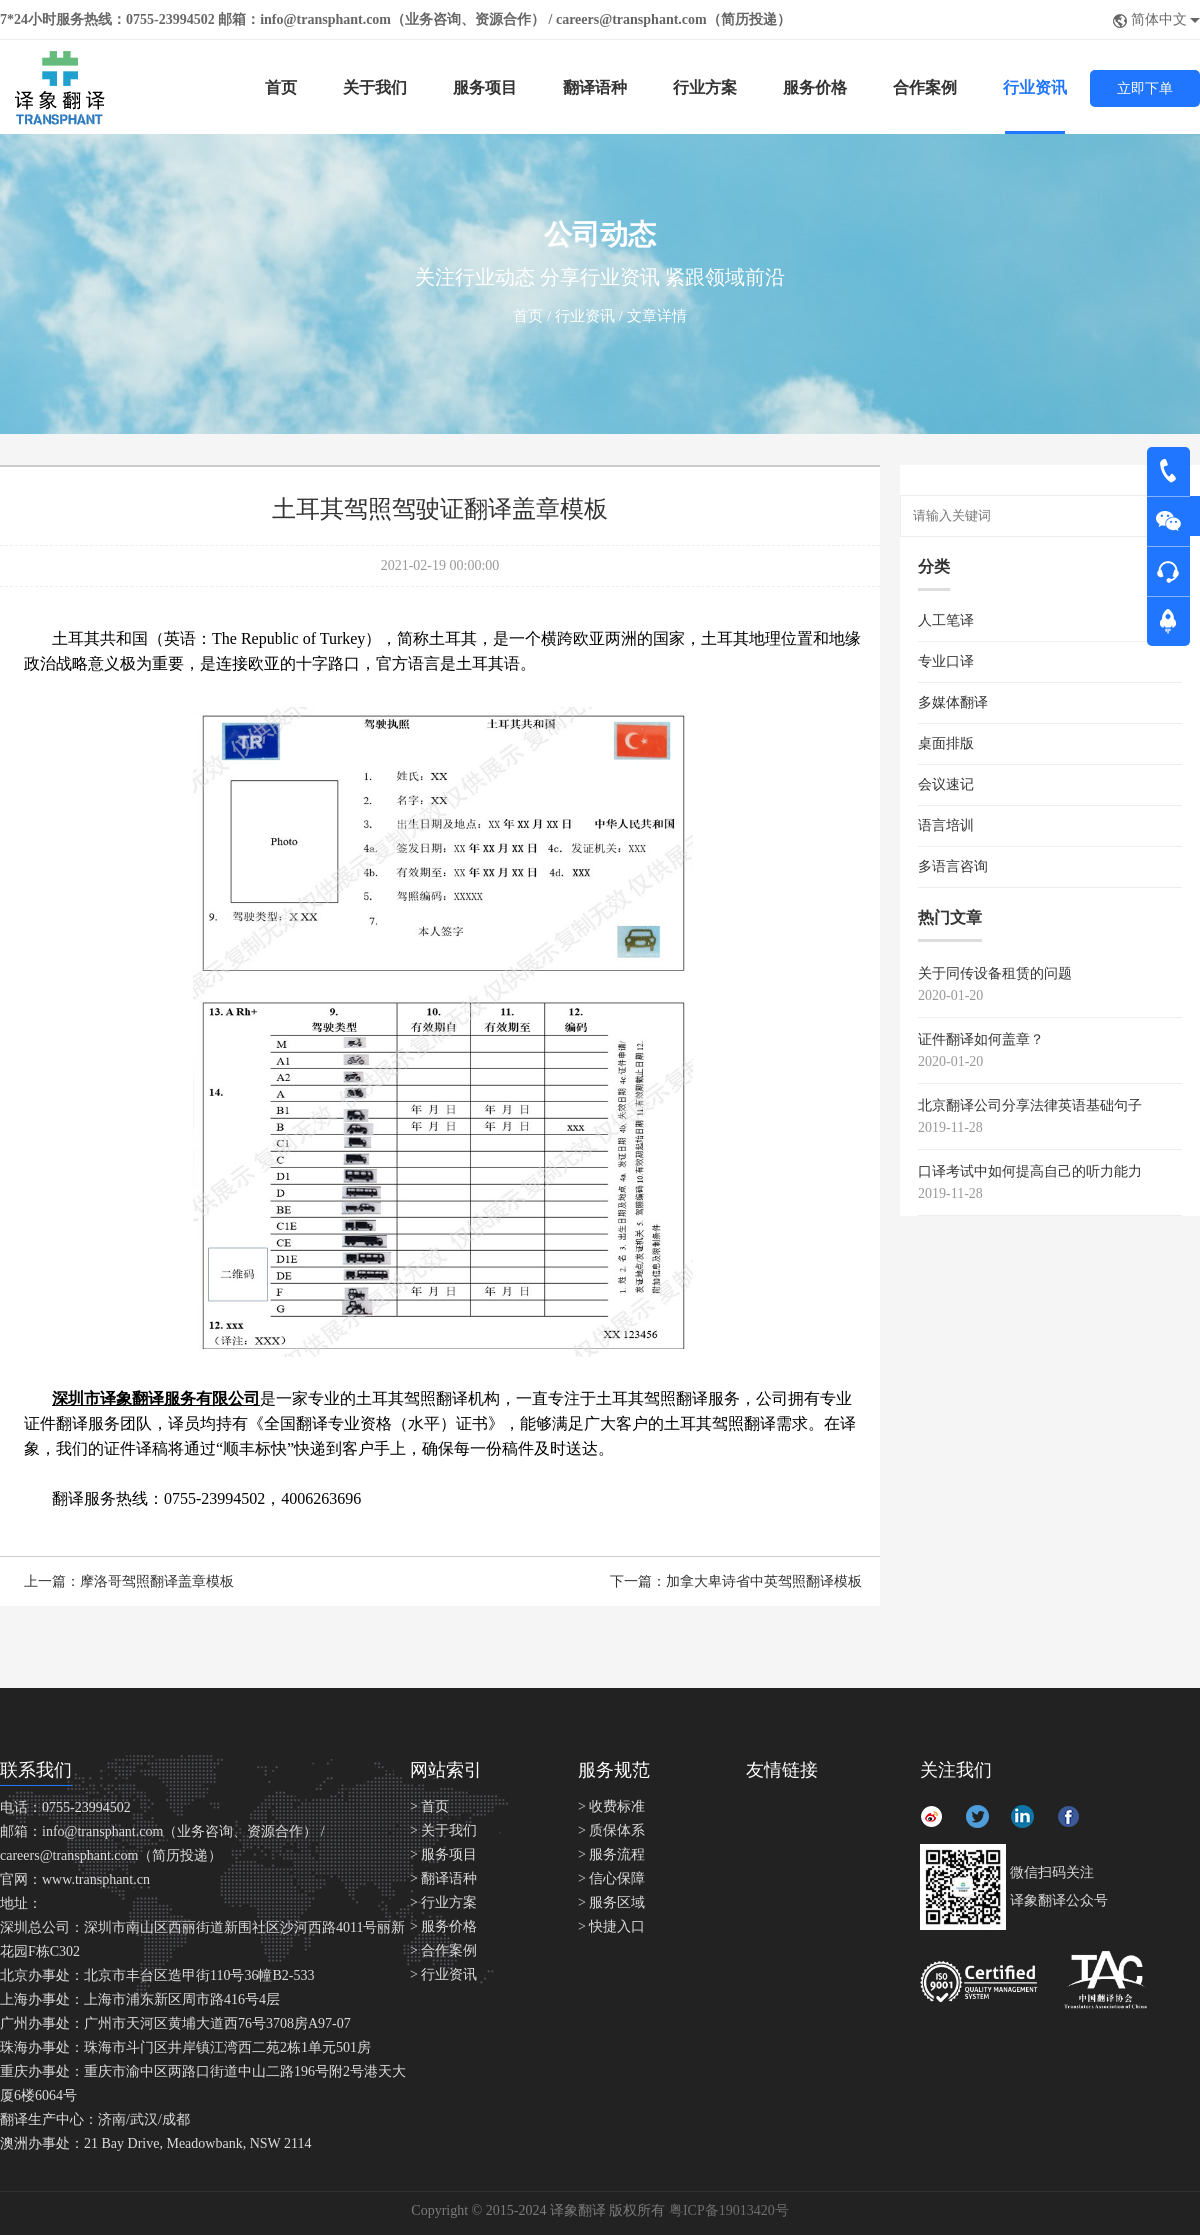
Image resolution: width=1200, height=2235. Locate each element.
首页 (281, 87)
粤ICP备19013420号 (729, 2210)
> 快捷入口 (611, 1926)
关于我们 (375, 87)
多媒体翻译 (953, 702)
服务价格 (815, 87)
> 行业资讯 (443, 1974)
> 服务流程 (611, 1854)
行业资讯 (1035, 87)
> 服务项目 (443, 1854)
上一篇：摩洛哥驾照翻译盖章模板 (129, 1581)
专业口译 (946, 661)
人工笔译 (946, 620)
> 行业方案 (443, 1902)
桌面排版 (946, 743)
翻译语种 (595, 87)
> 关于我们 (443, 1830)
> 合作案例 (443, 1950)
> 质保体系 (611, 1830)
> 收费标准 (611, 1806)
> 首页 (429, 1806)
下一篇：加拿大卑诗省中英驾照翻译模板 (736, 1581)
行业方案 (705, 87)
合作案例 (925, 87)
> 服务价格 (443, 1926)
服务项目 (485, 87)
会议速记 (946, 784)
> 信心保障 (611, 1878)
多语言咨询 (953, 866)
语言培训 (946, 825)
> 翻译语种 (443, 1878)
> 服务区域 (611, 1902)
